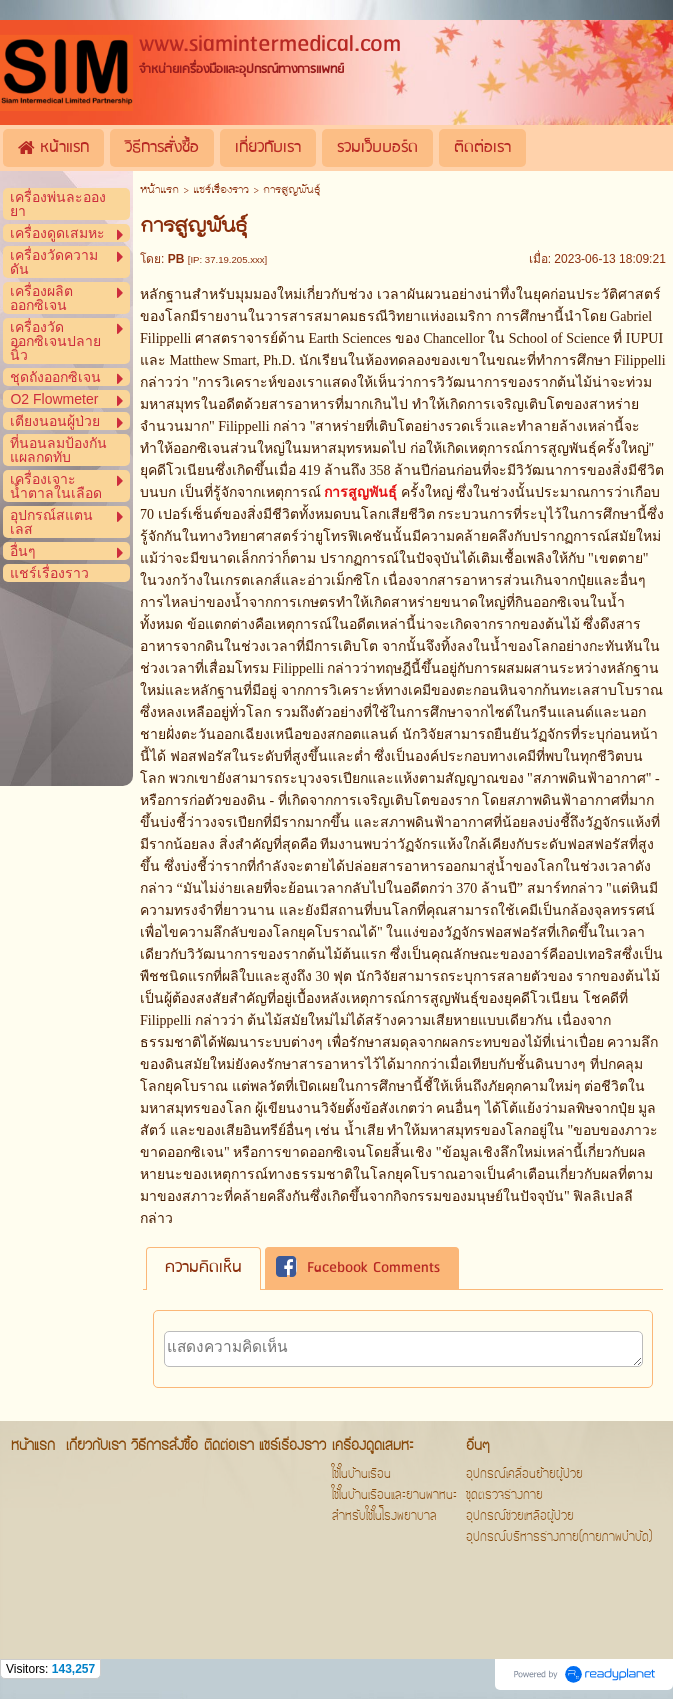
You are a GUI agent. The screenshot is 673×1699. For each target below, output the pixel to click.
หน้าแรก (159, 190)
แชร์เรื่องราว (221, 190)
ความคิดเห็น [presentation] (203, 1268)
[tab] (203, 1268)
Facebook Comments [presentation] (358, 1268)
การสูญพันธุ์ (360, 492)
